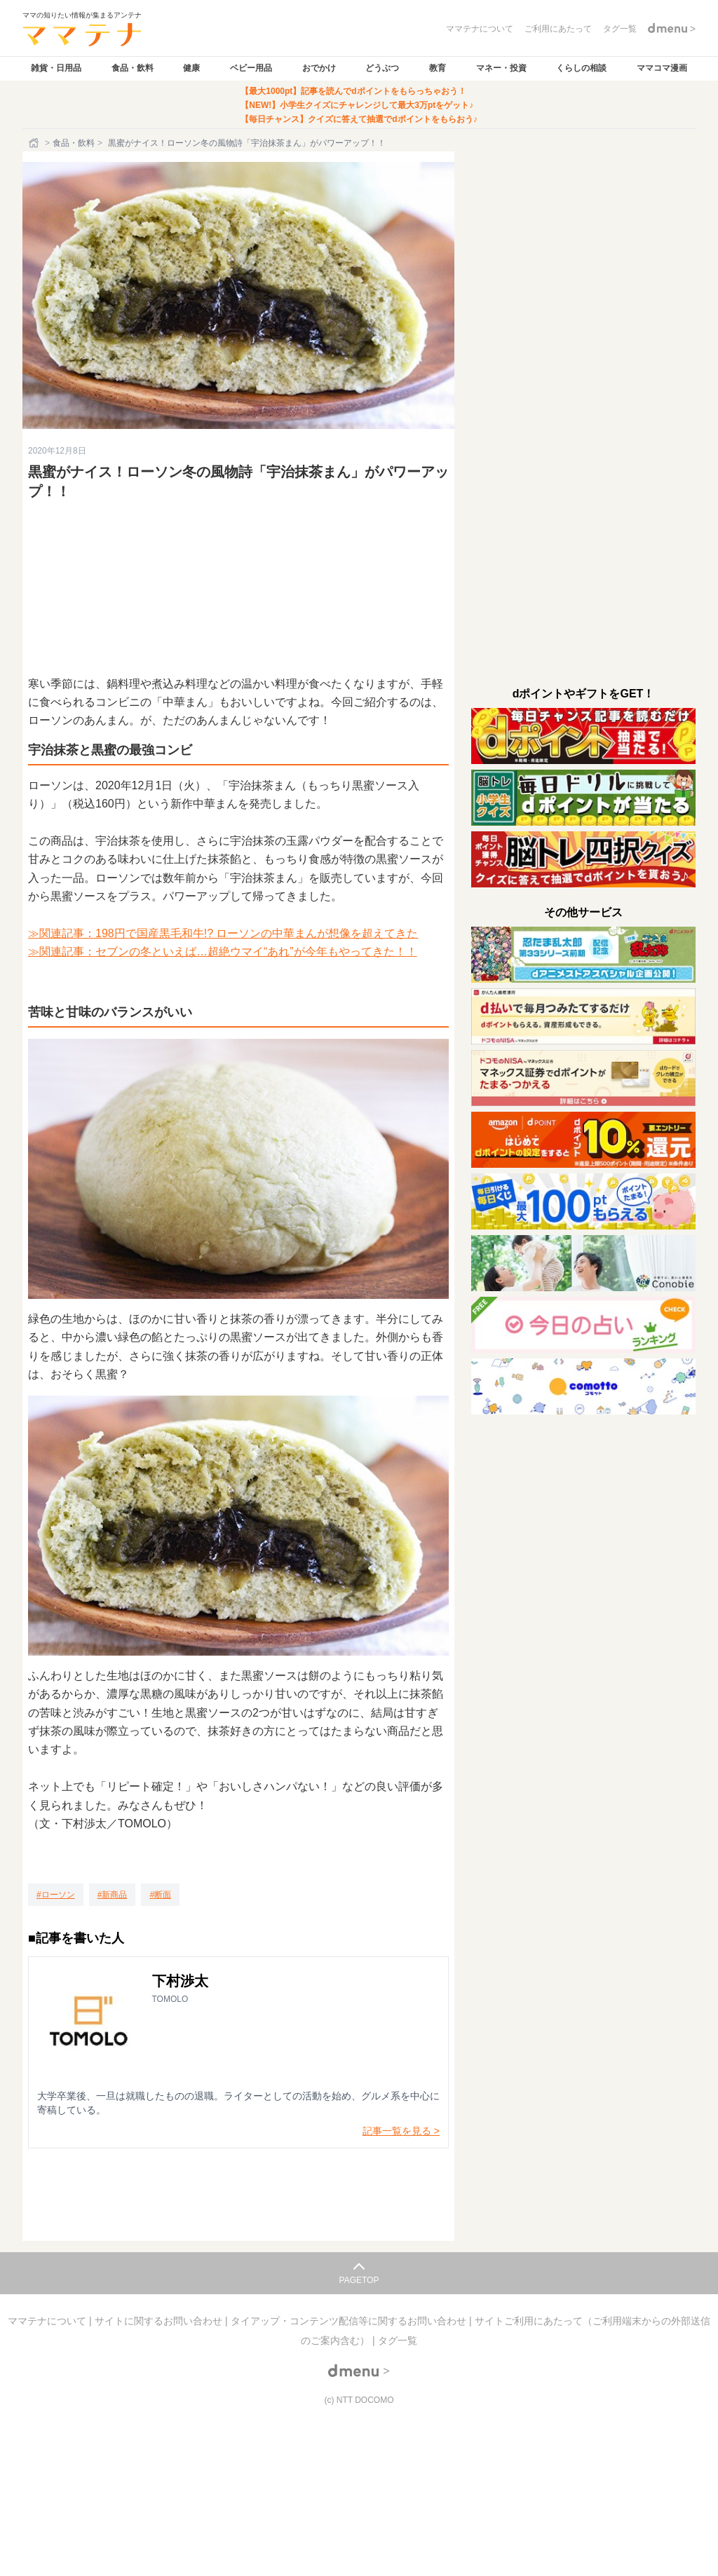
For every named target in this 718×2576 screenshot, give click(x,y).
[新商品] (112, 1894)
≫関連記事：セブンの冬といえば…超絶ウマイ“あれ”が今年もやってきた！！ (222, 952)
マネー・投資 (501, 68)
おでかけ (319, 68)
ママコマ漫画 (662, 68)
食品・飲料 (132, 68)
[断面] (160, 1894)
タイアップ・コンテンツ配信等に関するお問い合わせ (350, 2320)
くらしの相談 (581, 68)
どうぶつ (382, 68)
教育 (437, 68)
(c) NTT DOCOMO (358, 2400)
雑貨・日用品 (56, 68)
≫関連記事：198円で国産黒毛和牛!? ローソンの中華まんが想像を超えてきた (223, 933)
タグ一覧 (397, 2340)
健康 (191, 68)
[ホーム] (35, 143)
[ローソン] (55, 1894)
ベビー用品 (251, 68)
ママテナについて (48, 2320)
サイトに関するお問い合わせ (160, 2320)
